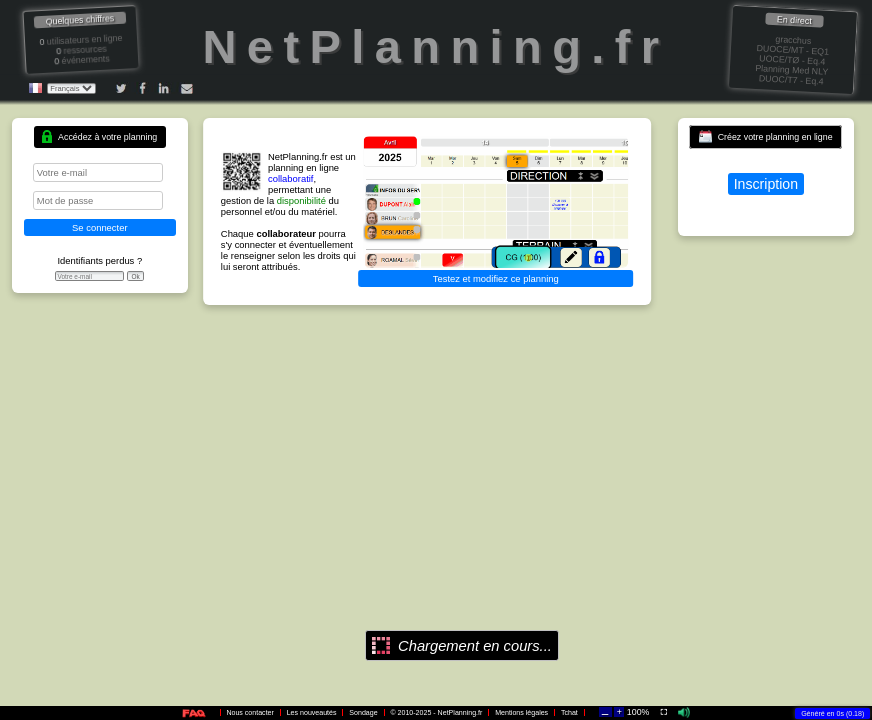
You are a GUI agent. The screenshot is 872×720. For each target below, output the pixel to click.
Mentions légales (521, 712)
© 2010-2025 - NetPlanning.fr (436, 712)
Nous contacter (250, 712)
